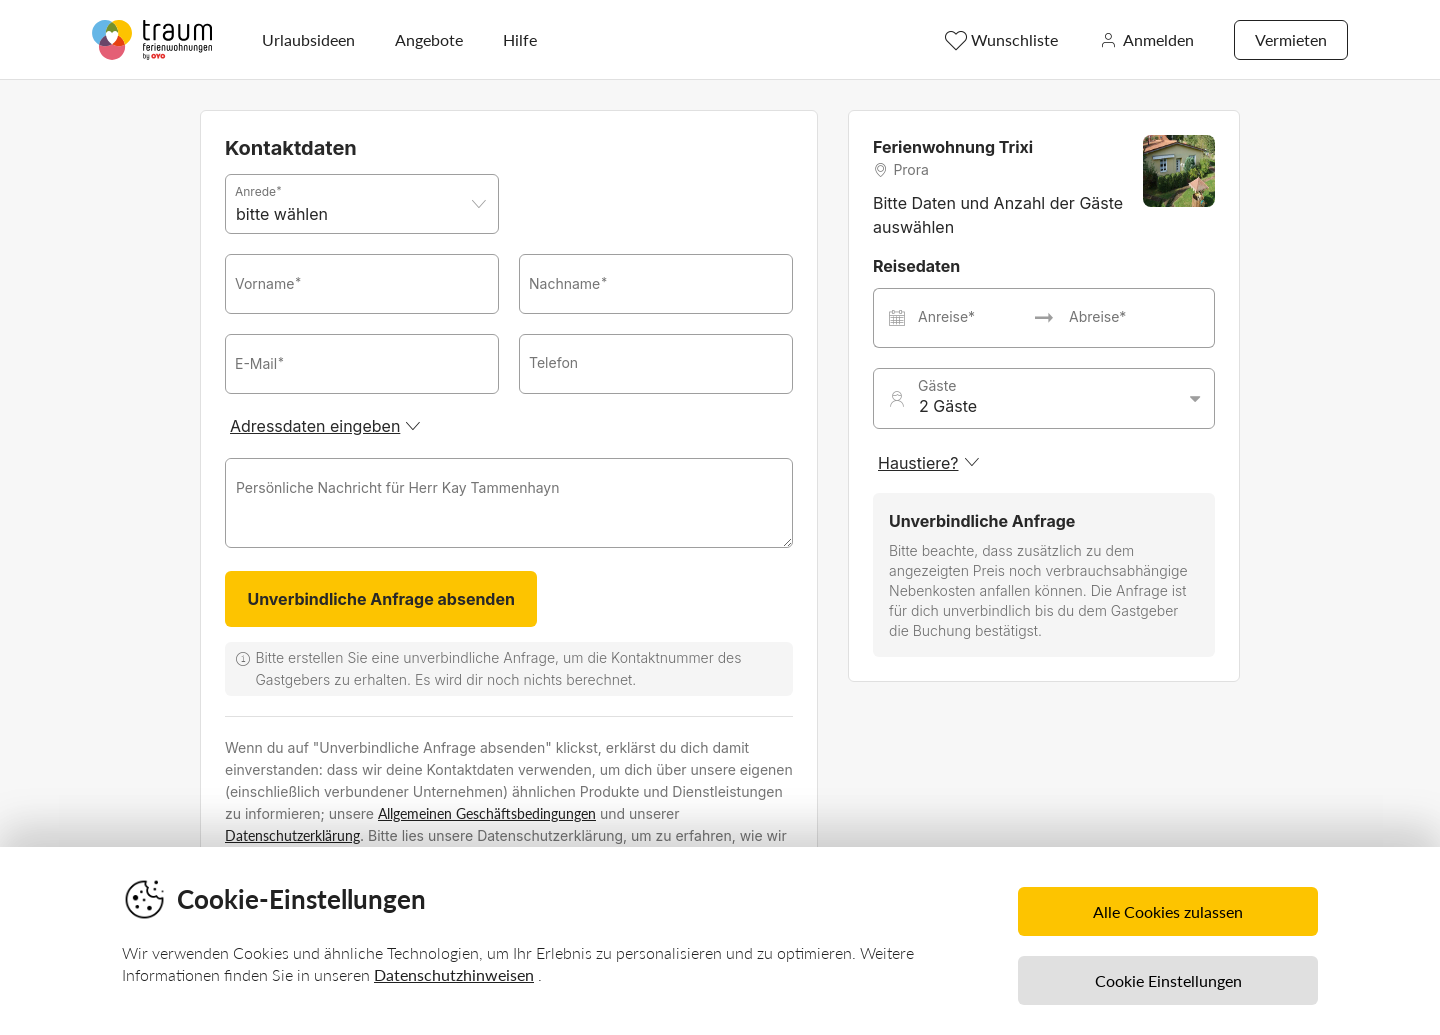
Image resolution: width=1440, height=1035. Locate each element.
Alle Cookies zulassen (1168, 911)
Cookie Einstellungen (1168, 980)
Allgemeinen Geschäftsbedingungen (487, 813)
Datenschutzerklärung (292, 835)
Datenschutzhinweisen (454, 974)
